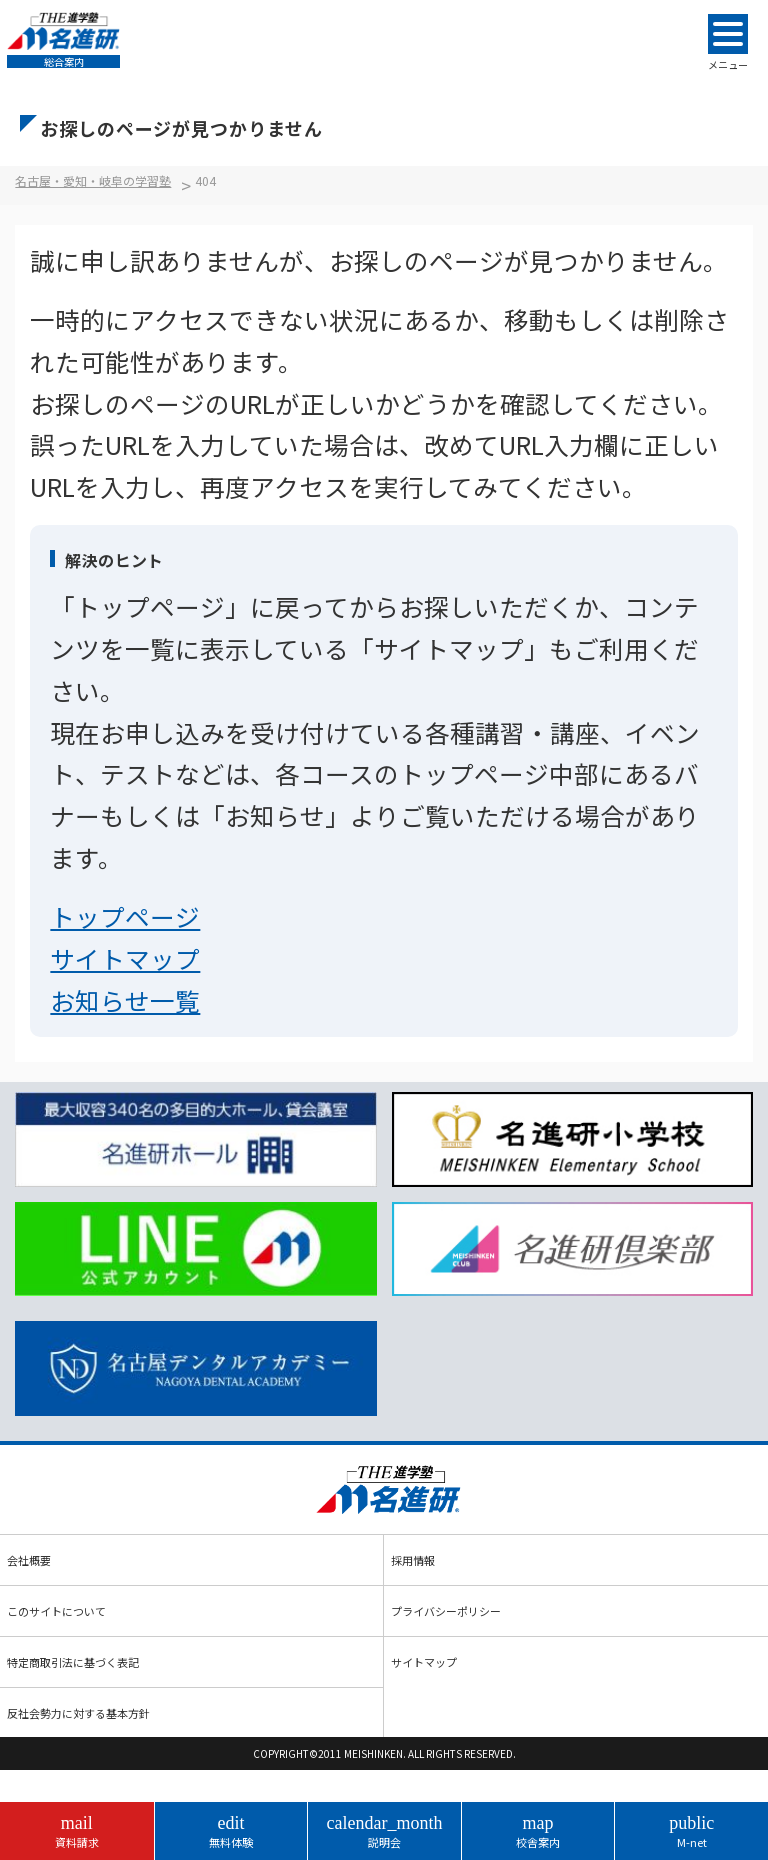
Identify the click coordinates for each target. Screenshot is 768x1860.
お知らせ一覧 (125, 1000)
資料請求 (77, 1831)
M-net (691, 1831)
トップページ (125, 916)
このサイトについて (56, 1611)
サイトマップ (125, 958)
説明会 (384, 1831)
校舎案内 (538, 1831)
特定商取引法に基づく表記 (73, 1662)
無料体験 (231, 1831)
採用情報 (413, 1560)
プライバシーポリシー (446, 1611)
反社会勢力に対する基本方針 (78, 1713)
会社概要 (29, 1560)
